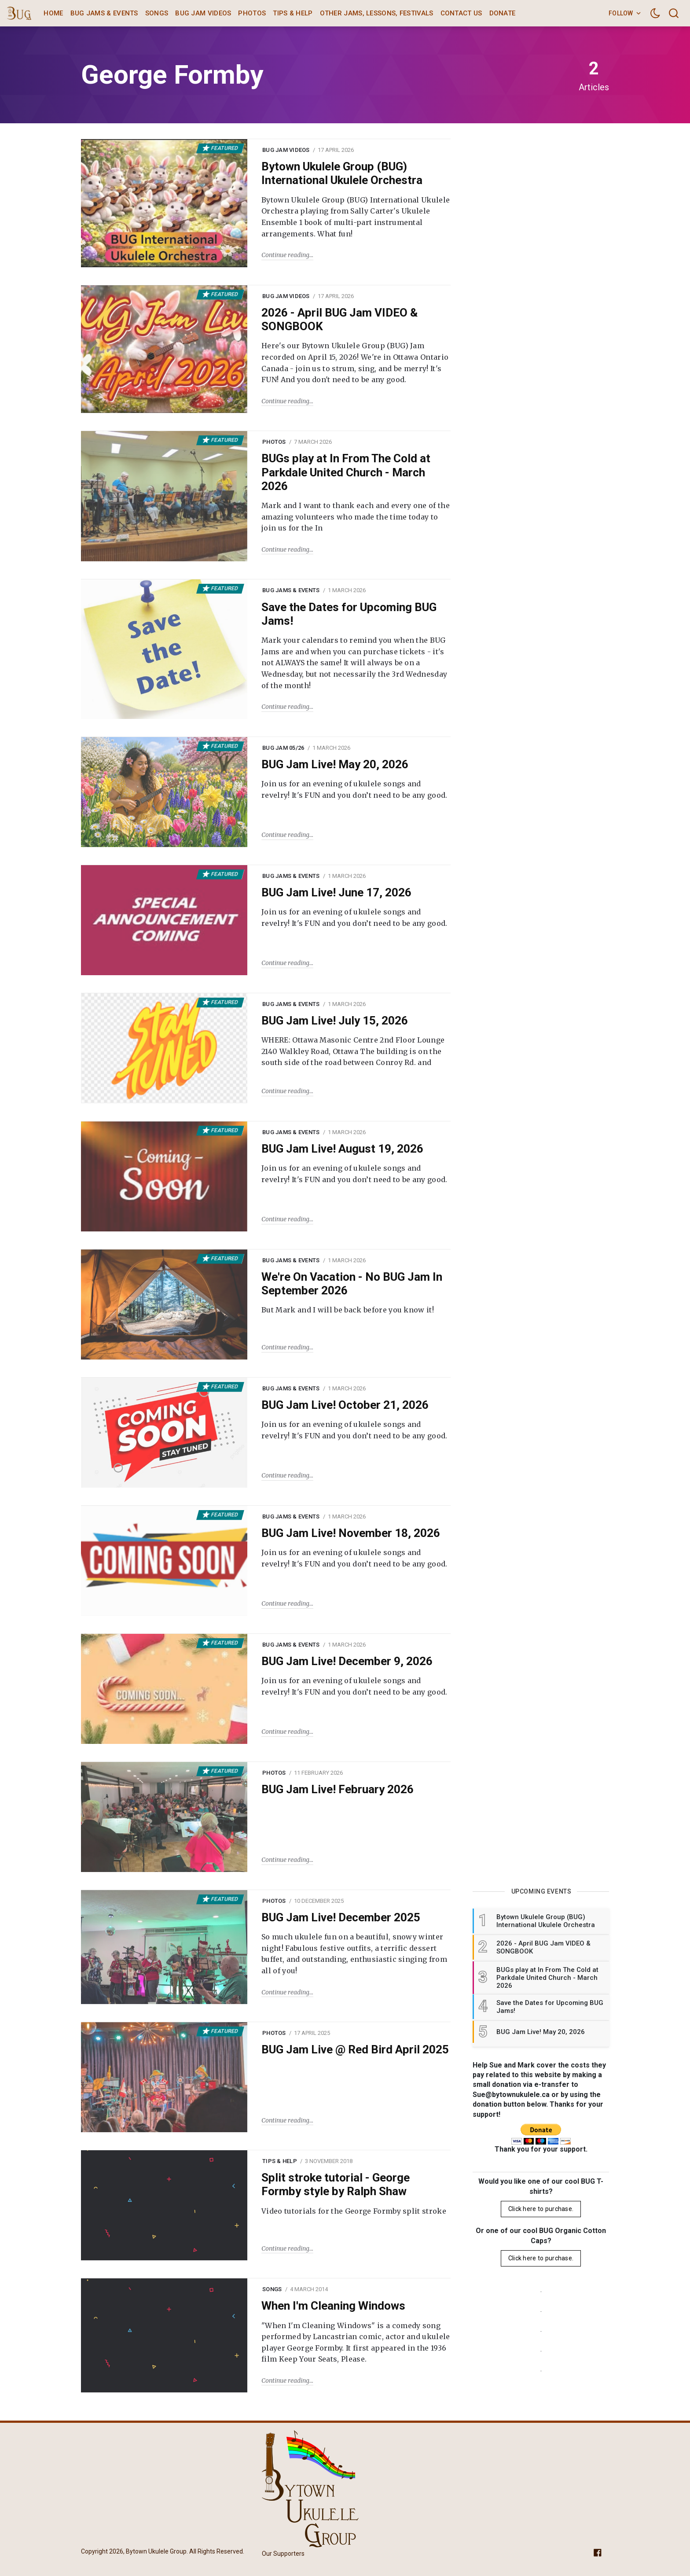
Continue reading (285, 255)
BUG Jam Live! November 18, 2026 (350, 1533)
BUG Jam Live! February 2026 (337, 1789)
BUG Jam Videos (203, 13)
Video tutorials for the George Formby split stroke (353, 2211)
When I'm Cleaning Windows (333, 2305)
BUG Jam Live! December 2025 (340, 1917)
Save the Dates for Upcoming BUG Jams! (349, 614)
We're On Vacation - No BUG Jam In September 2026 (351, 1283)
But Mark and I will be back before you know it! (347, 1309)
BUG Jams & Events (104, 13)
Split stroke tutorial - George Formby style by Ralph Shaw (335, 2184)
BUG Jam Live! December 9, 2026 (347, 1661)
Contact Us (461, 13)
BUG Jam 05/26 (283, 747)
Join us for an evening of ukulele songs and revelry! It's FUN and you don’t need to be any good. (354, 789)
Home (53, 13)
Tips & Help (292, 13)
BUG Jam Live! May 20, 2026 (334, 764)
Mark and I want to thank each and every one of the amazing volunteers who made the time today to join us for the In (355, 516)
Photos (252, 13)
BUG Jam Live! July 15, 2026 (334, 1020)
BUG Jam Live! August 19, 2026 (342, 1148)
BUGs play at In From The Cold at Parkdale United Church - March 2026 (345, 472)
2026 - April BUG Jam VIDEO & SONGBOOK (339, 319)
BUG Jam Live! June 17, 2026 (336, 892)
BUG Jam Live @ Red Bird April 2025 (355, 2049)
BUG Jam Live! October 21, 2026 (345, 1404)
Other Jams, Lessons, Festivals (376, 13)
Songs (157, 13)
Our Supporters (283, 2553)
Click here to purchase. (540, 2208)
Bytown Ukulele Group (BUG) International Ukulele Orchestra (341, 173)
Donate (502, 13)
